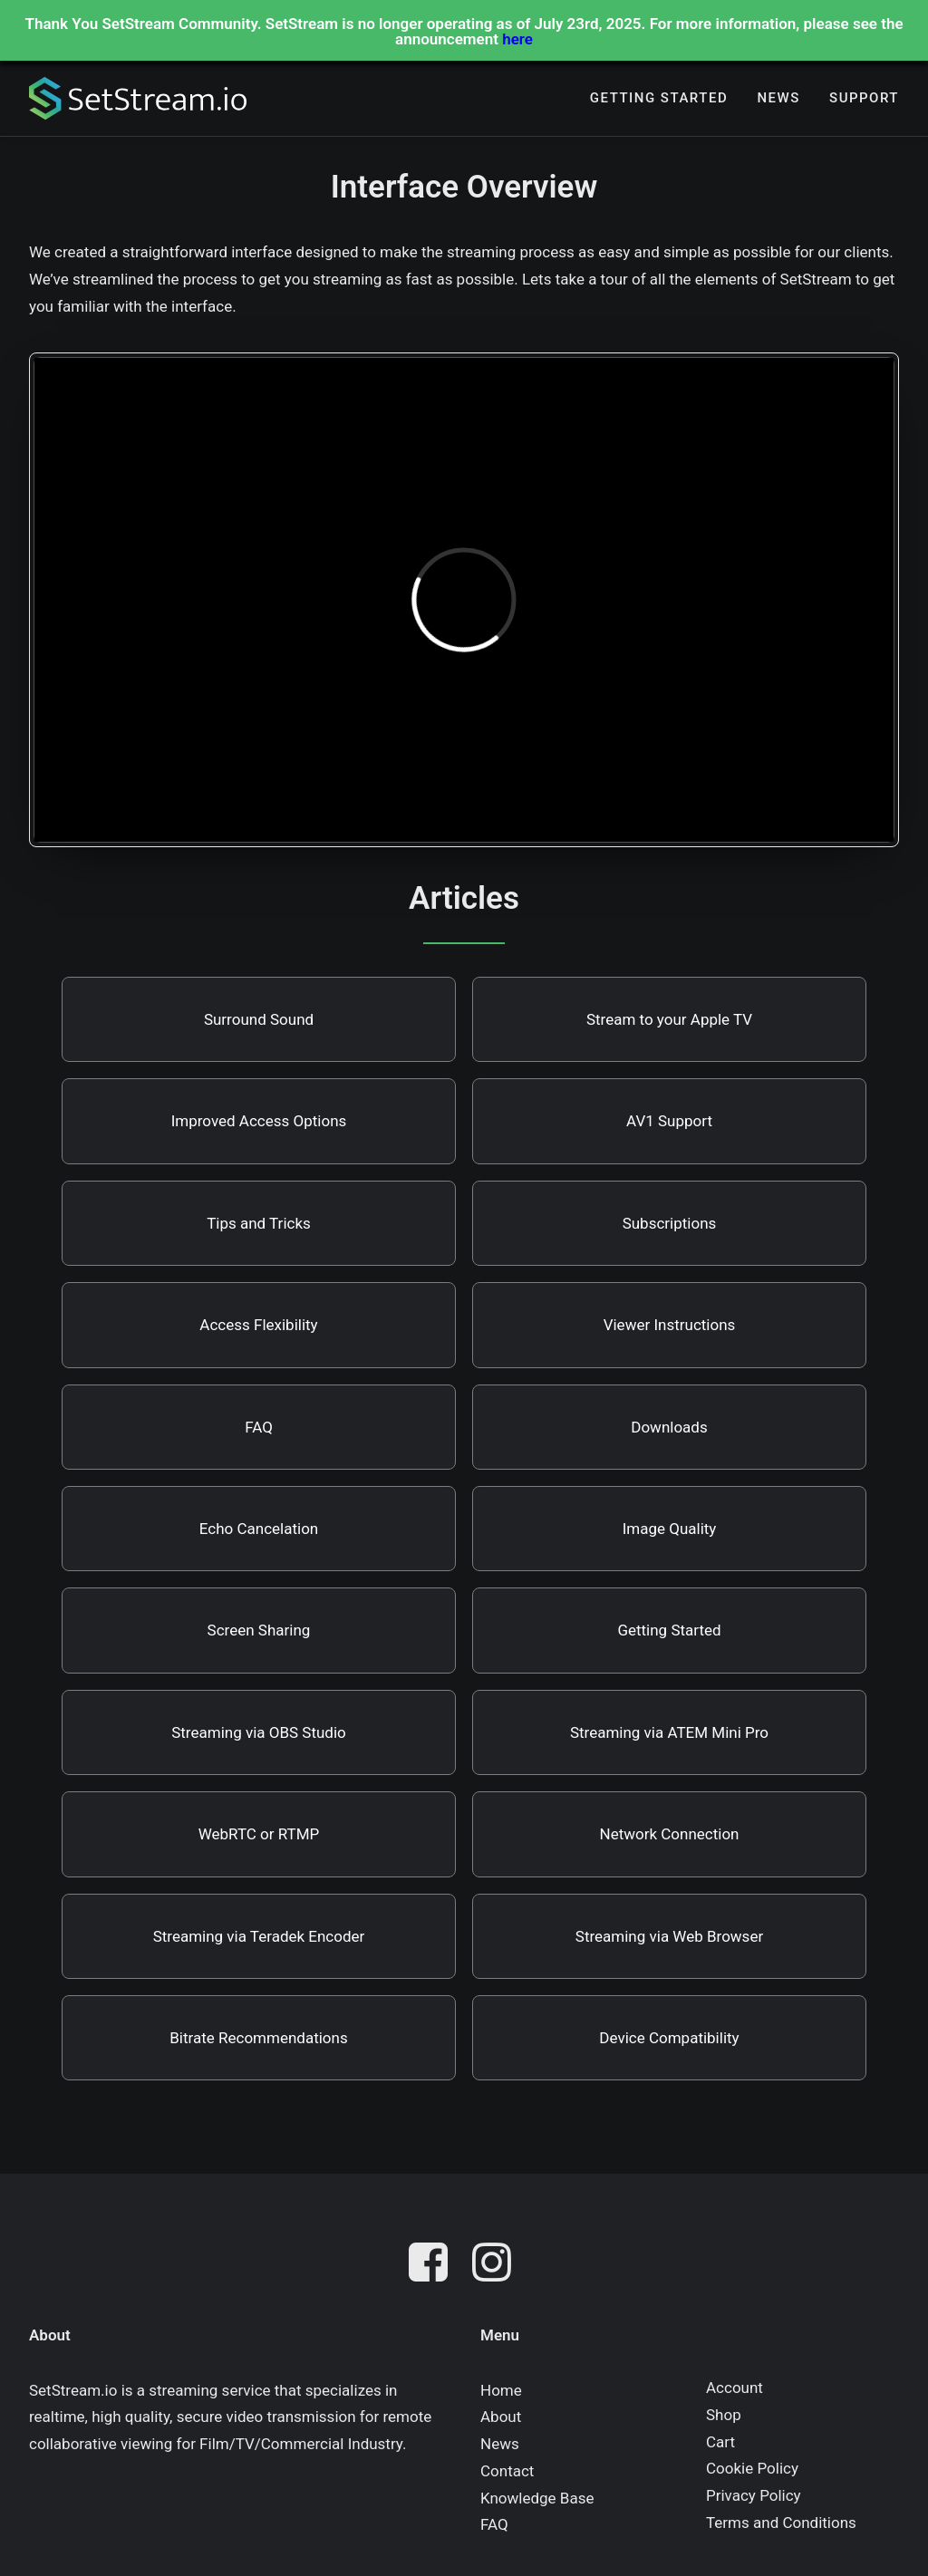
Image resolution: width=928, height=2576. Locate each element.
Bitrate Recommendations (258, 2038)
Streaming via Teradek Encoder (259, 1936)
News (778, 98)
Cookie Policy (752, 2468)
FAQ (259, 1427)
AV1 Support (669, 1121)
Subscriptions (670, 1223)
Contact (507, 2471)
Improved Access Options (259, 1121)
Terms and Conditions (781, 2522)
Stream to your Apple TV (669, 1019)
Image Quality (670, 1529)
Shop (723, 2415)
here (517, 39)
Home (501, 2390)
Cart (720, 2442)
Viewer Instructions (670, 1325)
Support (864, 98)
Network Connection (670, 1834)
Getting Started (659, 98)
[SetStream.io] (137, 98)
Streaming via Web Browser (669, 1936)
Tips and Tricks (259, 1223)
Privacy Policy (753, 2495)
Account (734, 2387)
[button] (432, 2266)
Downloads (669, 1427)
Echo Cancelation (258, 1529)
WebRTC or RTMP (259, 1834)
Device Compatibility (669, 2038)
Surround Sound (259, 1019)
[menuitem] (658, 98)
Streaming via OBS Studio (258, 1732)
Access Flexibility (258, 1325)
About (500, 2416)
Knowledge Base (537, 2498)
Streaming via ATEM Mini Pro (669, 1732)
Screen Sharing (259, 1630)
